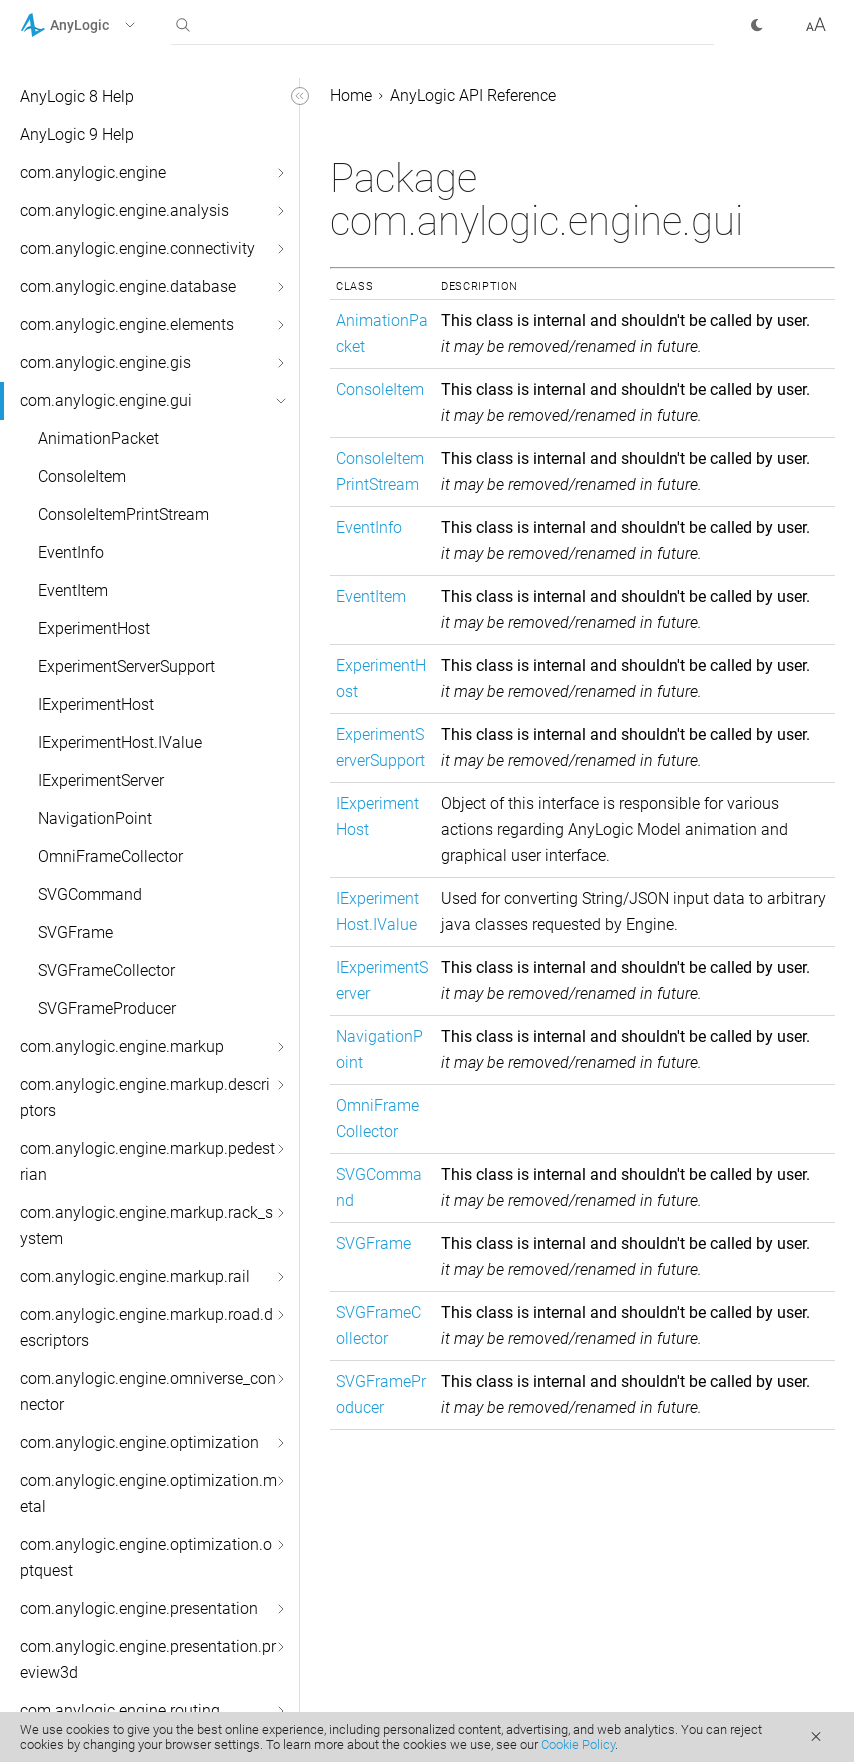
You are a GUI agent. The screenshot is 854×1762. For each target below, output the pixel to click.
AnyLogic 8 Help (77, 96)
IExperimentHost (96, 704)
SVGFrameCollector (106, 970)
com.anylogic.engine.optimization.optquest (146, 1557)
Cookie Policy (578, 1744)
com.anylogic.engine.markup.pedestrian (147, 1161)
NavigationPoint (95, 818)
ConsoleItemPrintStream (123, 514)
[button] (103, 25)
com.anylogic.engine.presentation (139, 1608)
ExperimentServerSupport (126, 666)
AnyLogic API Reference (473, 95)
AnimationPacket (98, 438)
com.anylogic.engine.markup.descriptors (145, 1097)
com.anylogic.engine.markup (122, 1046)
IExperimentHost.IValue (120, 742)
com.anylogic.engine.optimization (139, 1442)
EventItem (73, 590)
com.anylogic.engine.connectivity (137, 248)
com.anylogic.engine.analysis (124, 210)
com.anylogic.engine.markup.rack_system (146, 1225)
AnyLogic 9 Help (77, 134)
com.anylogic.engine (93, 172)
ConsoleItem (82, 476)
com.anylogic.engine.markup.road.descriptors (146, 1327)
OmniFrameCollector (110, 856)
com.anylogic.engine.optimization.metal (148, 1493)
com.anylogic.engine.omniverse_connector (148, 1391)
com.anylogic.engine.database (128, 286)
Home (351, 95)
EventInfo (71, 552)
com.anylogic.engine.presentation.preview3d (148, 1659)
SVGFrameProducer (107, 1008)
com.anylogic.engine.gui (106, 400)
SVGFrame (75, 932)
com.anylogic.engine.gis (105, 362)
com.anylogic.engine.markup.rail (135, 1276)
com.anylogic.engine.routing (120, 1710)
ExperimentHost (94, 628)
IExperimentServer (101, 780)
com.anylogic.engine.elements (127, 324)
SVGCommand (90, 894)
